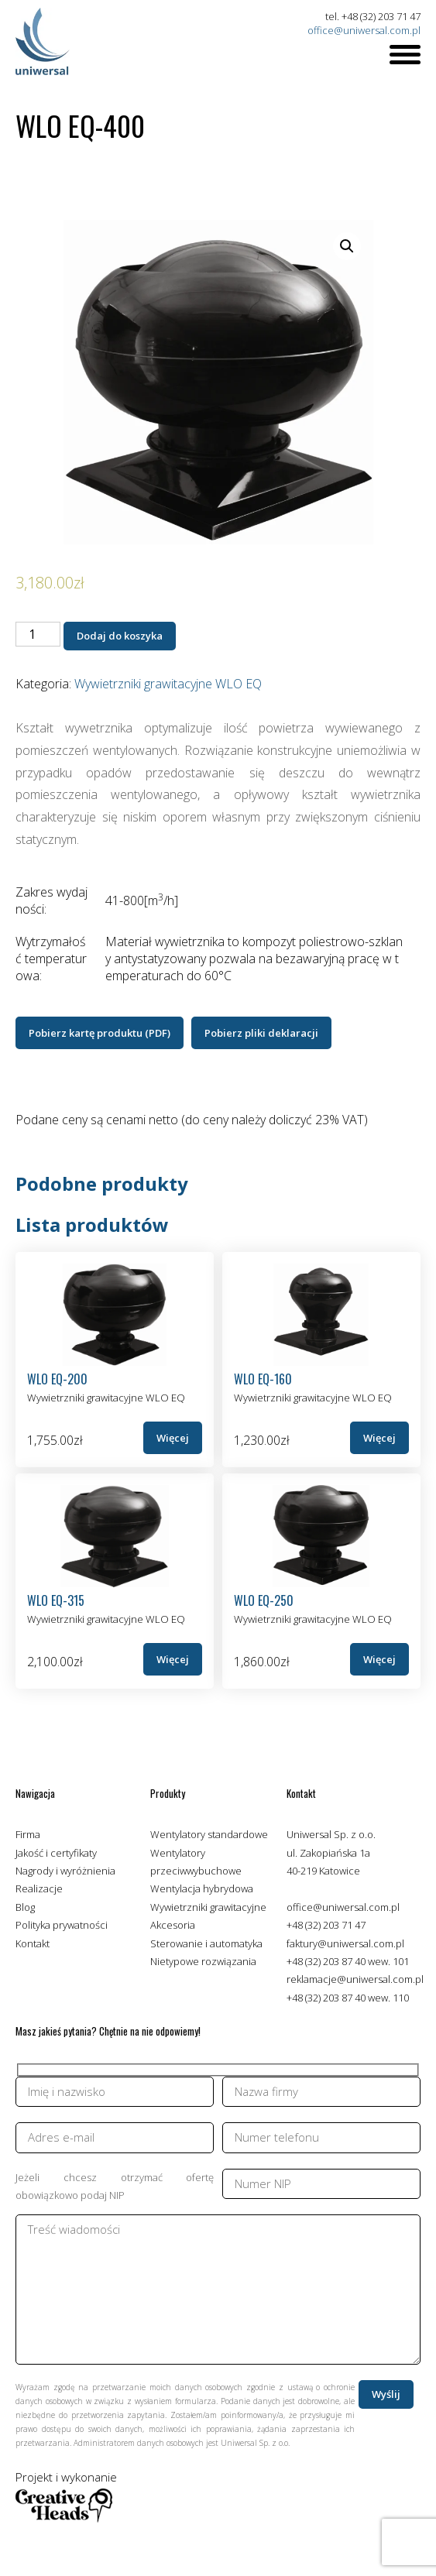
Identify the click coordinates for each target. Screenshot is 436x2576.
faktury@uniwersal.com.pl (345, 1943)
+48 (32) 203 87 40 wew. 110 (348, 1998)
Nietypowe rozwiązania (203, 1961)
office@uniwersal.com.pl (364, 30)
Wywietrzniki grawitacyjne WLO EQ (168, 683)
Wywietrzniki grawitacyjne (208, 1907)
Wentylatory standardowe (209, 1834)
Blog (25, 1907)
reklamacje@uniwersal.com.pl (355, 1979)
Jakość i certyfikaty (56, 1853)
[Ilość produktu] (37, 634)
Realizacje (39, 1888)
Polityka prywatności (61, 1925)
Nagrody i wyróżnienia (65, 1871)
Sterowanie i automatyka (206, 1943)
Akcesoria (172, 1925)
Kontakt (32, 1943)
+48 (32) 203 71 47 (326, 1925)
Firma (27, 1834)
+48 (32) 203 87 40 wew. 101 (348, 1961)
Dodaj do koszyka (120, 636)
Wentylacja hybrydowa (201, 1888)
